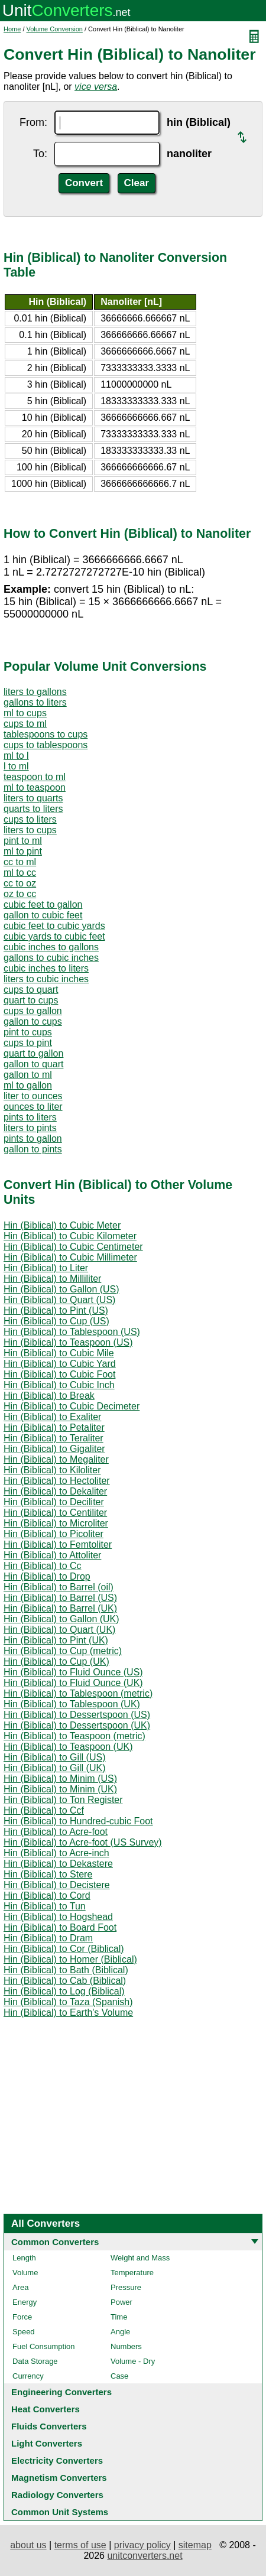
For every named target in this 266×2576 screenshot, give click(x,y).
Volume (25, 2272)
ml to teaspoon (35, 787)
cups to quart (31, 990)
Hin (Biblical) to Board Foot (60, 1927)
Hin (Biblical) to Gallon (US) (61, 1289)
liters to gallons (35, 692)
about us (28, 2545)
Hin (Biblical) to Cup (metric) (63, 1651)
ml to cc (20, 873)
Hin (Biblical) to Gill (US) (54, 1757)
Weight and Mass (140, 2257)
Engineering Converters (61, 2392)
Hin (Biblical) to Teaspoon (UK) (68, 1747)
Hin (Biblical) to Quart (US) (59, 1300)
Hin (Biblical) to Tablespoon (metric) (78, 1693)
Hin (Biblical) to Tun (45, 1906)
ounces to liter (33, 1107)
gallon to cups (33, 1021)
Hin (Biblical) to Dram (48, 1938)
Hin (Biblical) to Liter (46, 1268)
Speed (23, 2331)
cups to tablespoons (45, 745)
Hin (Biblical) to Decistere (57, 1885)
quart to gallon (33, 1053)
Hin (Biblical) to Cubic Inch (59, 1385)
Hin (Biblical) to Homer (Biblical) (70, 1959)
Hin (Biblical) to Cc (43, 1566)
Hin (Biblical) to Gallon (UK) (61, 1619)
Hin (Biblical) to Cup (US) (56, 1321)
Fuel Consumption (43, 2346)
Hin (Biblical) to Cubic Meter (62, 1225)
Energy (24, 2302)
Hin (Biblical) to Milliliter (52, 1279)
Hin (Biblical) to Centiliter (55, 1513)
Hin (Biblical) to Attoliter (52, 1555)
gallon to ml (28, 1075)
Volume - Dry (133, 2361)
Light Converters (46, 2443)
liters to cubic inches (46, 979)
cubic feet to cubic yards (54, 926)
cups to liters (30, 819)
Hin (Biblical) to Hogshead (58, 1917)
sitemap (195, 2545)
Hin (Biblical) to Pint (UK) (56, 1640)
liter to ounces (33, 1096)
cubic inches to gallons (51, 947)
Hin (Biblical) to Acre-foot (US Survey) (83, 1842)
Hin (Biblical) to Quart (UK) (59, 1630)
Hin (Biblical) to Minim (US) (60, 1778)
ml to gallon (28, 1085)
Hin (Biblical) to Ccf (44, 1810)
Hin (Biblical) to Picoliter (53, 1534)
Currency (28, 2376)
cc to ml (20, 862)
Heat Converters (45, 2409)
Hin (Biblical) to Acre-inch (56, 1853)
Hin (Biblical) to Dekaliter (55, 1491)
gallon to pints (33, 1149)
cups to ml (25, 724)
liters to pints (30, 1128)
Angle (120, 2331)
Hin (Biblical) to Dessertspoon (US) (77, 1715)
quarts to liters (33, 809)
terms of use (80, 2545)
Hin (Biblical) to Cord (47, 1895)
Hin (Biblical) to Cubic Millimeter (70, 1257)
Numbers (126, 2346)
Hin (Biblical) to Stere (48, 1874)
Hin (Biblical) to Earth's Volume (68, 2012)
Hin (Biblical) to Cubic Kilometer (70, 1236)
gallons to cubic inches (51, 958)
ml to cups (25, 713)
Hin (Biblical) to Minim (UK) (60, 1789)
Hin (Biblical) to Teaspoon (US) (68, 1342)
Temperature (132, 2272)
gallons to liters (35, 702)
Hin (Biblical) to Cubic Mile (59, 1353)
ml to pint (23, 851)
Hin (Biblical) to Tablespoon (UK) (72, 1704)
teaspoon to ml (35, 777)
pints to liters (30, 1117)
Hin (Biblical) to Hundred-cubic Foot (78, 1821)
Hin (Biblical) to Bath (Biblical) (66, 1970)
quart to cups (31, 1000)
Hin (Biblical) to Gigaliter (54, 1449)
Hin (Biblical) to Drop (47, 1576)
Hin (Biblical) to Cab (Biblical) (65, 1981)
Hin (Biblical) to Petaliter (54, 1427)
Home (12, 29)
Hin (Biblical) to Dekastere (58, 1864)
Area (20, 2287)
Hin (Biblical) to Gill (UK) (54, 1768)
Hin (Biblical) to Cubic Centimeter (73, 1247)
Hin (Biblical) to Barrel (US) (60, 1598)
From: (33, 122)
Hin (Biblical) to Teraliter (53, 1438)
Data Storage (35, 2361)
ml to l (16, 756)
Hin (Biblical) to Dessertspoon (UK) (77, 1725)
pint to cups (28, 1032)
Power (121, 2302)
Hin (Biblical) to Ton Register (63, 1800)
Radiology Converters (57, 2495)
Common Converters (55, 2242)
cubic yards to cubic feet (54, 936)
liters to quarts (33, 798)
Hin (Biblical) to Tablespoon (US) (72, 1332)
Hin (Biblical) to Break (49, 1396)
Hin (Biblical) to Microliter (56, 1523)
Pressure (126, 2287)
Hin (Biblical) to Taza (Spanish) (68, 2002)
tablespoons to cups (45, 734)
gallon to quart (33, 1064)
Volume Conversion (55, 29)
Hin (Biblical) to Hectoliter (57, 1481)
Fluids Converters (49, 2426)
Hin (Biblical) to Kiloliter (52, 1470)
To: (40, 154)
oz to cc (20, 894)
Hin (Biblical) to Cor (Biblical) (64, 1949)
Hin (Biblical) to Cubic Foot (59, 1374)
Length (24, 2257)
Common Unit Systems (59, 2512)
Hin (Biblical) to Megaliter (56, 1459)
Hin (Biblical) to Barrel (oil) (58, 1587)
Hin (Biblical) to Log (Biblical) (64, 1991)
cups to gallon (33, 1011)
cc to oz (20, 883)
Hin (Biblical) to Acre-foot (56, 1832)
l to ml (16, 766)
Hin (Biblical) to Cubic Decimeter (72, 1406)
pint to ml (23, 841)
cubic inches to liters (46, 968)
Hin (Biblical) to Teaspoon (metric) (74, 1736)
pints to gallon (33, 1138)
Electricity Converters (57, 2460)
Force (22, 2316)
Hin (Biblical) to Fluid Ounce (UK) (73, 1683)
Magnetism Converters (59, 2478)
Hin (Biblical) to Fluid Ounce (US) (73, 1672)
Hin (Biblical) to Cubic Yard (60, 1364)
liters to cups (30, 830)
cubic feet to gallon (43, 904)
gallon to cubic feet (43, 915)
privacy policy (142, 2545)
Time (119, 2316)
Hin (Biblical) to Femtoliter (58, 1544)
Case (119, 2376)
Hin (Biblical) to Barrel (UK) (60, 1608)
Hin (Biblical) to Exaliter (52, 1417)
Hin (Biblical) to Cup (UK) (56, 1661)
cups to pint (28, 1043)
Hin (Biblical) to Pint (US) (56, 1310)
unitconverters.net (144, 2556)
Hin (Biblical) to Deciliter (54, 1502)
